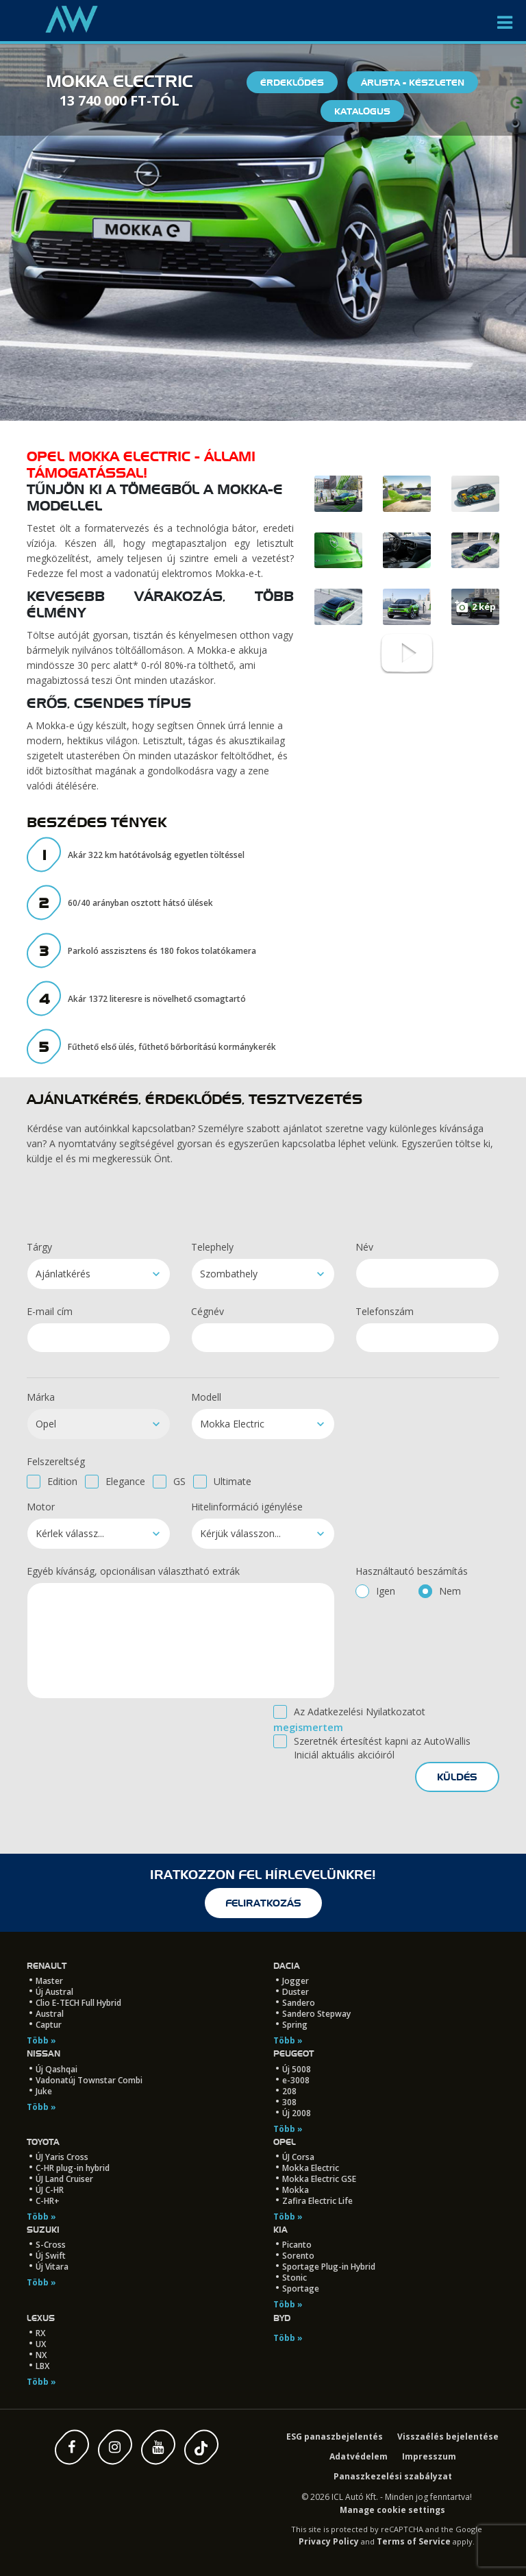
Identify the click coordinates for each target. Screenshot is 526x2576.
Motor (41, 1506)
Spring (295, 2025)
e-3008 (296, 2080)
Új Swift (51, 2255)
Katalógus (362, 111)
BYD (281, 2318)
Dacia (286, 1966)
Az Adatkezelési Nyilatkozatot (359, 1711)
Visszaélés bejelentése (448, 2436)
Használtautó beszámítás (411, 1571)
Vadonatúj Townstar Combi (89, 2080)
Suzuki (43, 2229)
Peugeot (293, 2053)
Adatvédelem (358, 2456)
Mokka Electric (310, 2168)
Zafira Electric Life (317, 2201)
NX (41, 2355)
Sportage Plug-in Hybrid (328, 2266)
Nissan (43, 2053)
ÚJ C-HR (50, 2190)
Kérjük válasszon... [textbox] (240, 1533)
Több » (41, 2040)
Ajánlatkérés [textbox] (63, 1273)
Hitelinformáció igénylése (247, 1506)
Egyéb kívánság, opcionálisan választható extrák (133, 1571)
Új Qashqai (56, 2069)
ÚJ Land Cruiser (64, 2179)
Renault (46, 1966)
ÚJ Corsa (298, 2157)
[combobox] (98, 1274)
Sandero (298, 2003)
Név (364, 1246)
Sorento (298, 2255)
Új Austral (54, 1992)
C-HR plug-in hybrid (73, 2168)
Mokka (295, 2190)
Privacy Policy (329, 2541)
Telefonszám (384, 1311)
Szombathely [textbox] (229, 1273)
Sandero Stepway (316, 2014)
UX (41, 2344)
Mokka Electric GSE (319, 2179)
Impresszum (429, 2456)
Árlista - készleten (412, 82)
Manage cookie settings (392, 2510)
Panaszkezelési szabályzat (393, 2476)
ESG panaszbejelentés (334, 2436)
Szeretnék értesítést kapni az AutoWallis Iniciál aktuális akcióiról (382, 1747)
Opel (284, 2142)
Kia (280, 2229)
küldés (457, 1776)
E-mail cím (50, 1311)
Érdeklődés (292, 82)
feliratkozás (263, 1903)
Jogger (295, 1981)
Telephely (212, 1246)
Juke (44, 2091)
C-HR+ (48, 2201)
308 (289, 2102)
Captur (49, 2025)
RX (40, 2333)
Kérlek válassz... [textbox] (70, 1533)
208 (289, 2091)
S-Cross (51, 2244)
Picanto (297, 2244)
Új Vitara (52, 2266)
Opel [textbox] (46, 1423)
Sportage (300, 2288)
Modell (206, 1396)
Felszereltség (56, 1461)
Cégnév (207, 1311)
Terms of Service (414, 2541)
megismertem (308, 1727)
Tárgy (39, 1246)
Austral (50, 2014)
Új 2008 (296, 2113)
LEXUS (41, 2318)
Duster (295, 1992)
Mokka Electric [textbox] (232, 1423)
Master (49, 1981)
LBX (42, 2366)
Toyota (43, 2142)
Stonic (294, 2277)
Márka (41, 1396)
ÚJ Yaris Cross (62, 2157)
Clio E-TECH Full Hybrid (78, 2003)
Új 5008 (296, 2069)
